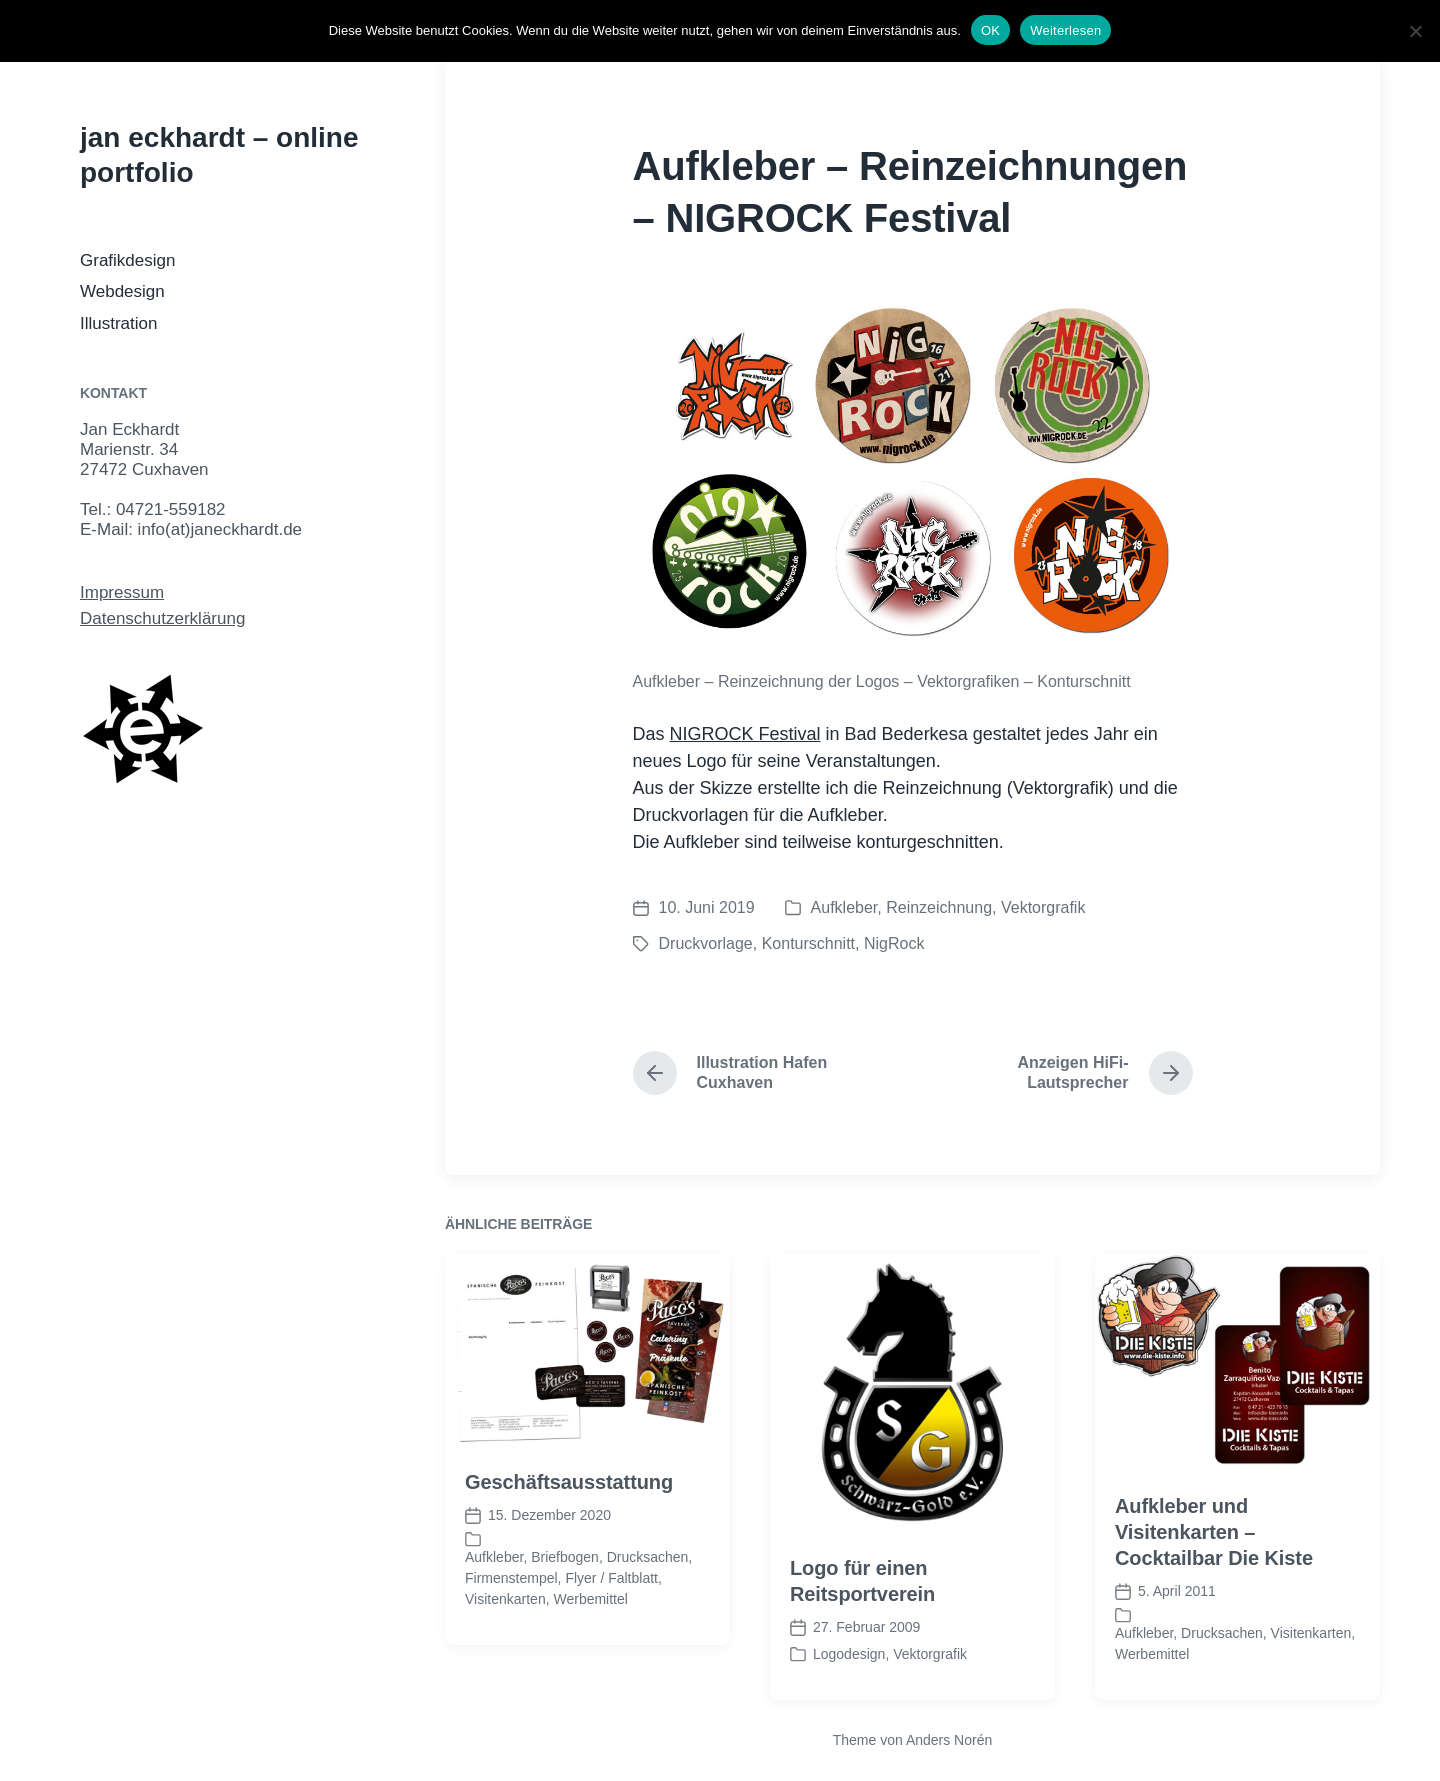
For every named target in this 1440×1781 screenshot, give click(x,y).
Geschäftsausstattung (569, 1520)
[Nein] (1415, 31)
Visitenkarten (505, 1637)
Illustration (118, 323)
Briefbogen (565, 1595)
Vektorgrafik (1043, 907)
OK (990, 30)
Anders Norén (949, 1740)
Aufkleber (844, 907)
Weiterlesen (1065, 30)
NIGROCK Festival (745, 734)
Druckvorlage (706, 943)
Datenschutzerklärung (162, 618)
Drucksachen (648, 1595)
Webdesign (122, 291)
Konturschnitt (808, 943)
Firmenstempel (511, 1616)
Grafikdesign (127, 260)
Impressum (122, 592)
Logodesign (849, 1692)
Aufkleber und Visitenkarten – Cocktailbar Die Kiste (1214, 1570)
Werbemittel (590, 1637)
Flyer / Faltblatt (611, 1616)
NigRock (894, 943)
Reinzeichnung (939, 907)
